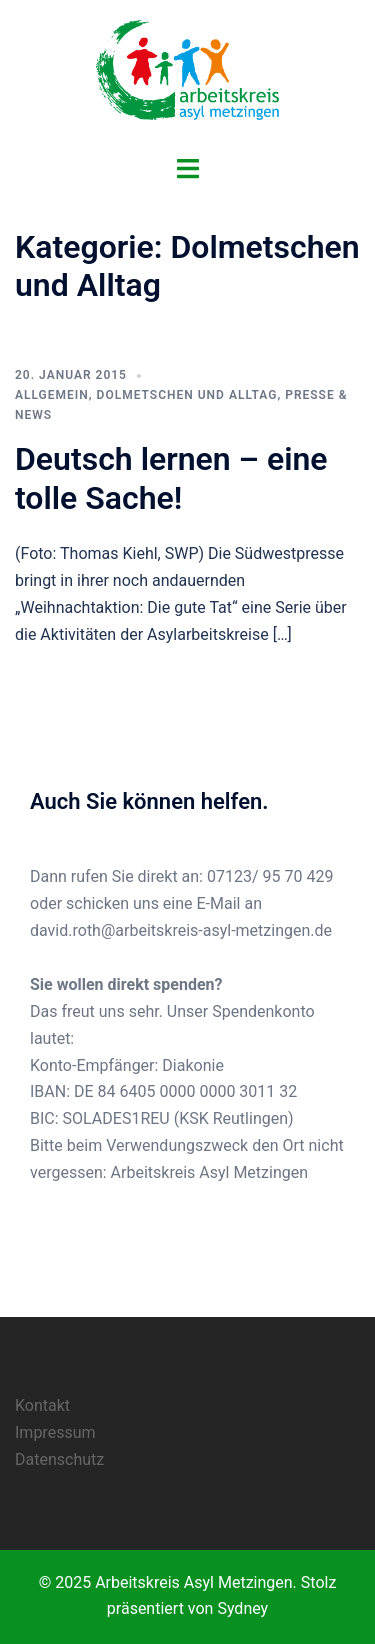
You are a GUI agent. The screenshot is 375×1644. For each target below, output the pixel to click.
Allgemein (52, 395)
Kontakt (42, 1405)
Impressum (55, 1432)
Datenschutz (59, 1459)
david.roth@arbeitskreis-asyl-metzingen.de (181, 930)
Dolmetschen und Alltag (187, 395)
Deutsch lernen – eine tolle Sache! (171, 478)
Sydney (242, 1608)
